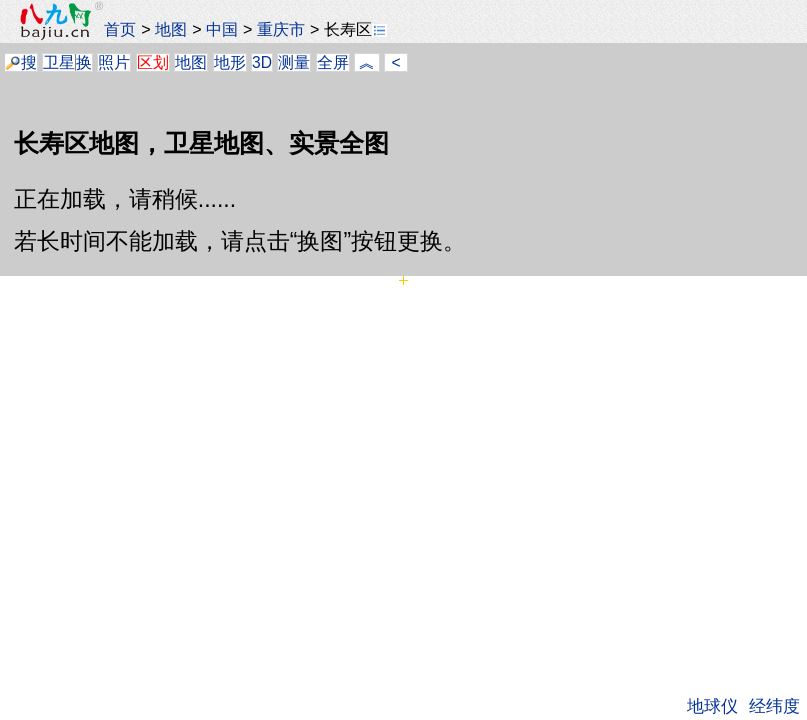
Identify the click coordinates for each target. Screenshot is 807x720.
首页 (120, 29)
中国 (222, 29)
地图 (171, 29)
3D (262, 62)
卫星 (59, 62)
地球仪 (712, 706)
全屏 (333, 62)
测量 (294, 62)
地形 (230, 62)
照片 (114, 62)
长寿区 (355, 29)
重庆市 (281, 29)
